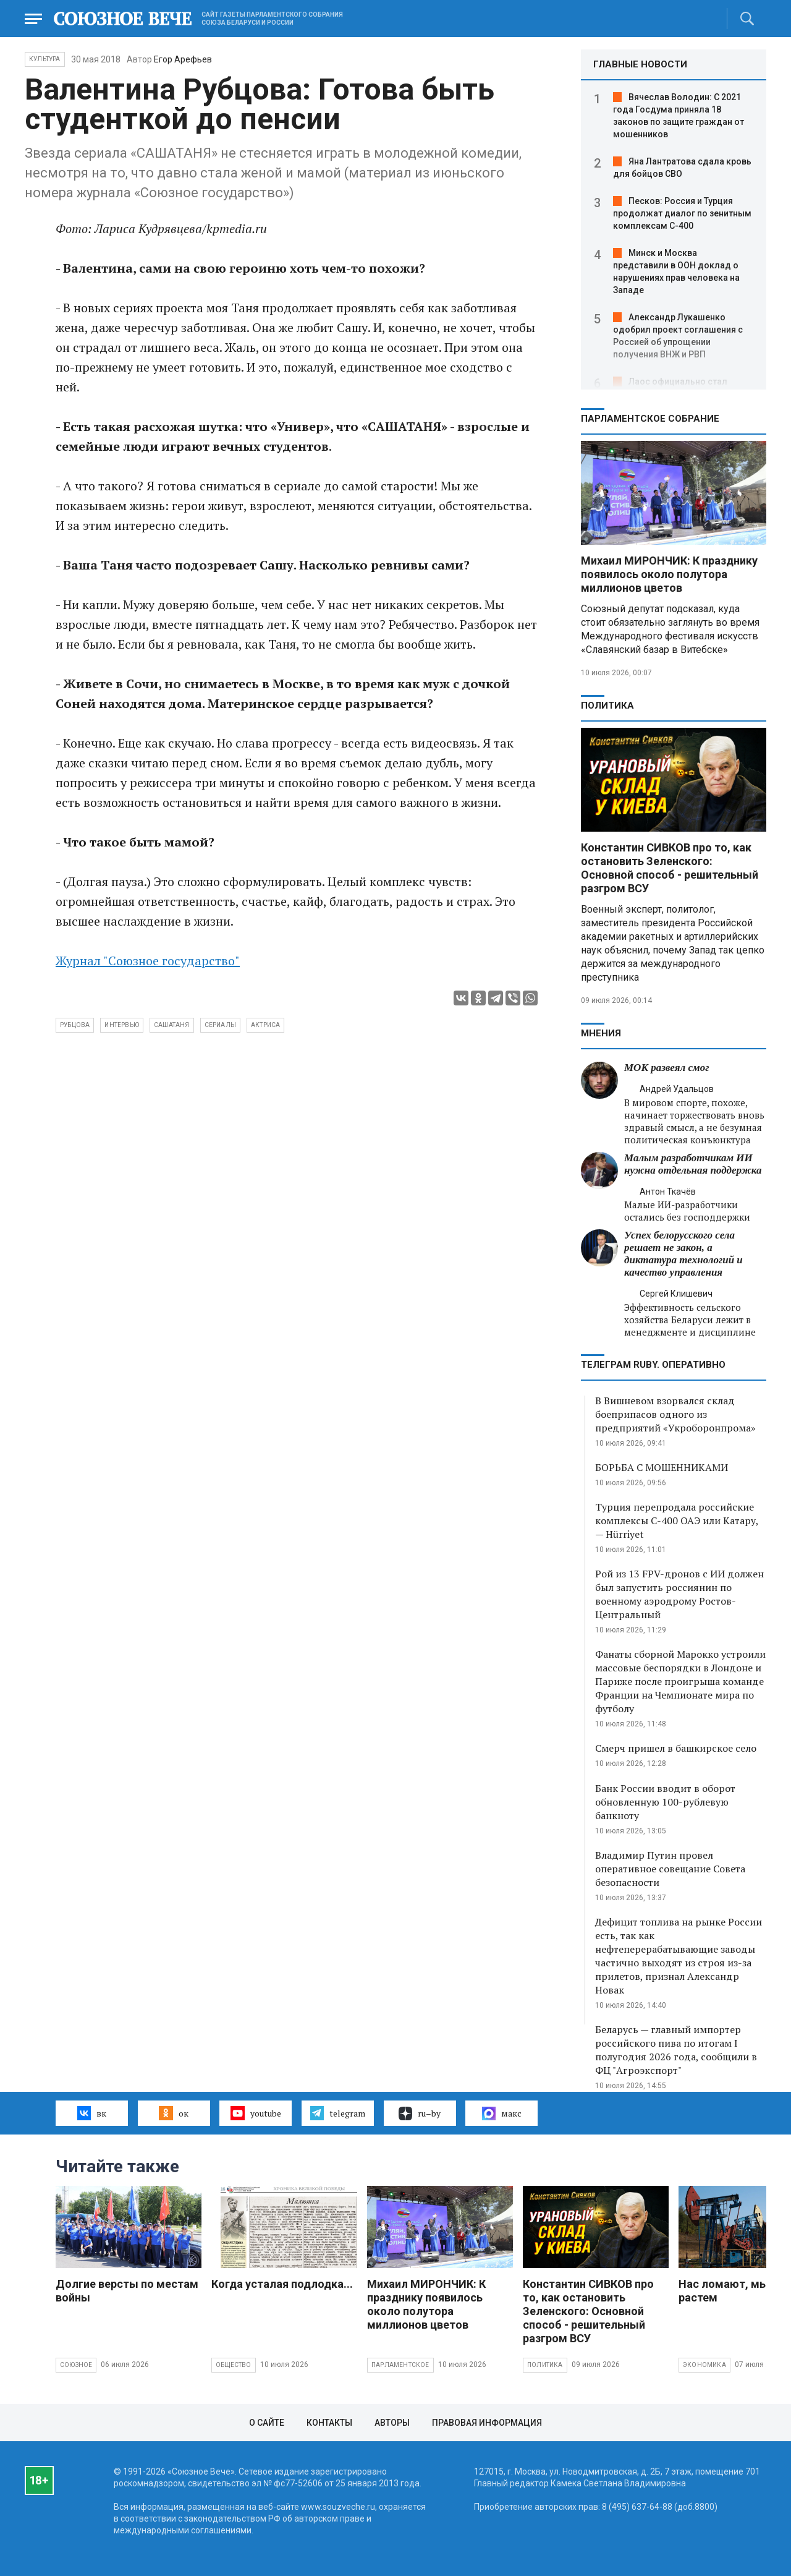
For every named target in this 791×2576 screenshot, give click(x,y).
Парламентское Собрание (650, 418)
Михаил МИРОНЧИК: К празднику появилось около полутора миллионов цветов (669, 574)
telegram (337, 2113)
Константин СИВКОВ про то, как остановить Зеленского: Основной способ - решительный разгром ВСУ (669, 868)
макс (502, 2113)
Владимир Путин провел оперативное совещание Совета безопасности (670, 1868)
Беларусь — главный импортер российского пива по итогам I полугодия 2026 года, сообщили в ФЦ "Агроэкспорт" (676, 2050)
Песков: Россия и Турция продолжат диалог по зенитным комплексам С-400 (682, 213)
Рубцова (75, 1024)
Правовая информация (487, 2423)
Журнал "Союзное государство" (148, 960)
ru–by (420, 2113)
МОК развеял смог (666, 1067)
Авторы (392, 2423)
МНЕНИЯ (601, 1033)
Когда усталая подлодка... (282, 2283)
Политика (607, 705)
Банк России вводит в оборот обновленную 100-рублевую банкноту (665, 1801)
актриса (265, 1024)
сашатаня (172, 1024)
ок (173, 2113)
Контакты (329, 2423)
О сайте (266, 2423)
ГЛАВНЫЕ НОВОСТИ (640, 64)
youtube (256, 2113)
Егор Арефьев (183, 59)
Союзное (76, 2364)
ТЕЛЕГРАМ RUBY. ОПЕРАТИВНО (653, 1364)
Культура (45, 59)
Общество (234, 2364)
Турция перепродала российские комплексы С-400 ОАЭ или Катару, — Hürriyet (676, 1520)
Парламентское (400, 2364)
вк (91, 2113)
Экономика (704, 2364)
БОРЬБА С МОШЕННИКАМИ (661, 1467)
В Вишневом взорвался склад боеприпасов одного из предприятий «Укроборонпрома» (675, 1414)
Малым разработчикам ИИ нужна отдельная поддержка (693, 1164)
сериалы (220, 1024)
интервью (121, 1024)
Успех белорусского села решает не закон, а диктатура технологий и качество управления (683, 1253)
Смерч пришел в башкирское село (675, 1748)
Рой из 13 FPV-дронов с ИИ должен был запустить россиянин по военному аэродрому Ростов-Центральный (679, 1594)
